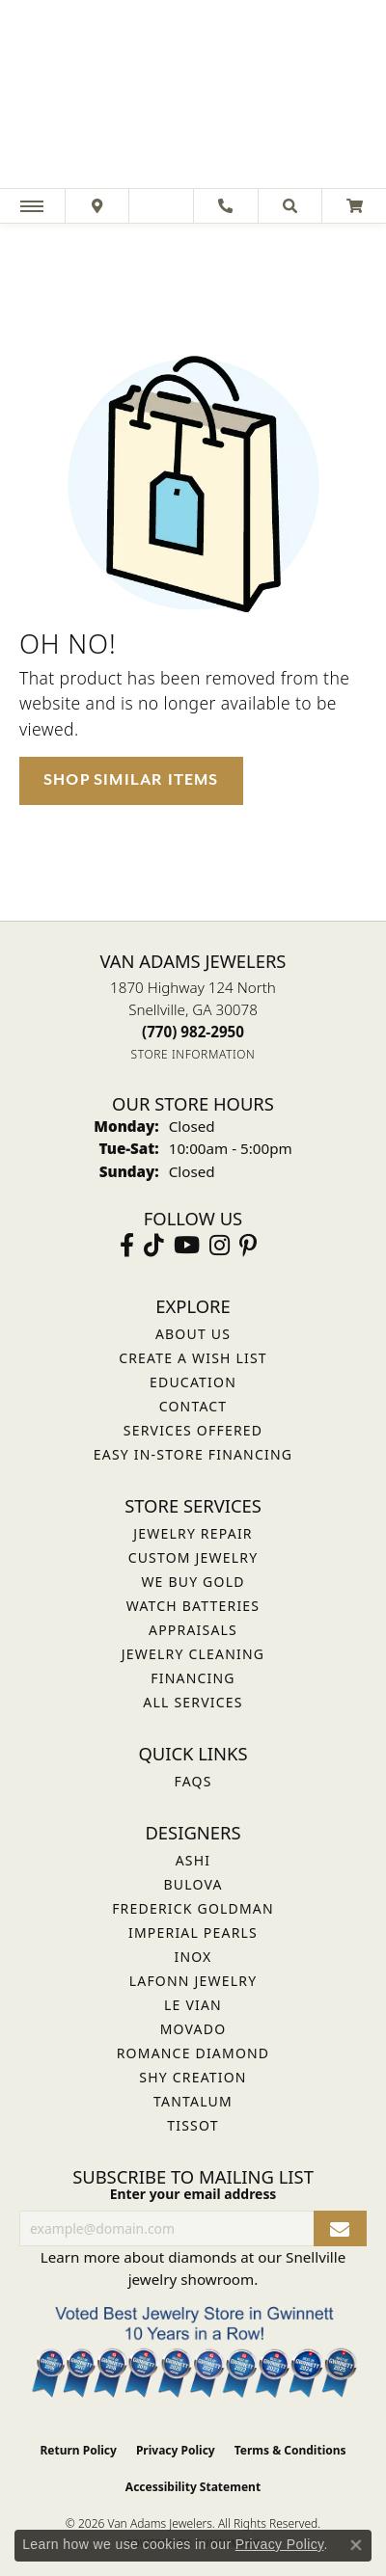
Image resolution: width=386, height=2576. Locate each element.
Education (193, 1382)
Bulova (192, 1884)
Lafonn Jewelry (193, 1981)
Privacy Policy (175, 2450)
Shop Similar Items (131, 780)
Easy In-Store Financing (193, 1454)
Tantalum (193, 2101)
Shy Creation (192, 2077)
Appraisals (193, 1630)
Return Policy (78, 2450)
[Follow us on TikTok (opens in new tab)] (154, 1245)
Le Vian (193, 2005)
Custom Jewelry (193, 1557)
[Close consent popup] (356, 2545)
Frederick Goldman (193, 1908)
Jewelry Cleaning (193, 1654)
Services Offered (193, 1430)
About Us (193, 1334)
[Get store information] (193, 1054)
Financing (192, 1678)
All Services (192, 1702)
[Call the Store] (193, 1031)
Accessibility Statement (193, 2487)
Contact (193, 1406)
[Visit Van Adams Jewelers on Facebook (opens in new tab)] (127, 1245)
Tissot (192, 2125)
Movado (193, 2029)
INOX (192, 1956)
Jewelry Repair (192, 1533)
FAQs (192, 1781)
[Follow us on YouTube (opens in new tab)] (187, 1245)
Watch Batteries (193, 1606)
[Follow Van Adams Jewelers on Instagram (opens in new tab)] (219, 1245)
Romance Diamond (193, 2053)
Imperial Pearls (193, 1932)
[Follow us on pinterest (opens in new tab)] (248, 1245)
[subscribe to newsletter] (340, 2228)
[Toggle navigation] (31, 206)
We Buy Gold (192, 1581)
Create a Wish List (193, 1358)
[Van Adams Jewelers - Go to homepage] (193, 96)
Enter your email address (193, 2194)
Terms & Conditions (290, 2450)
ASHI (193, 1860)
